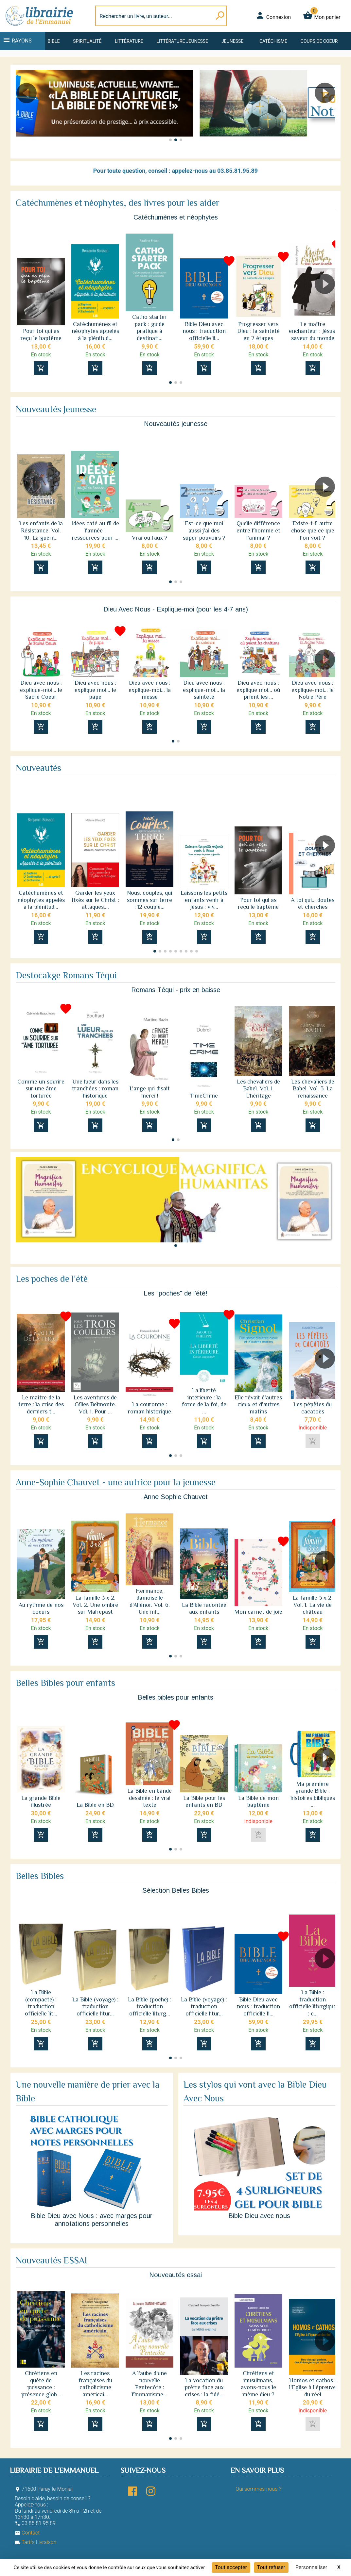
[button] (327, 111)
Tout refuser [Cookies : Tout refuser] (271, 2567)
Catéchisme (273, 41)
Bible (54, 41)
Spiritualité (87, 41)
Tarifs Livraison (35, 2542)
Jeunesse (232, 41)
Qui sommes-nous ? (258, 2489)
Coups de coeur (319, 41)
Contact (27, 2533)
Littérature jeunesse (182, 41)
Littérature (129, 41)
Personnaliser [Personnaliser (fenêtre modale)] (311, 2567)
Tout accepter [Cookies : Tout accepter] (231, 2567)
